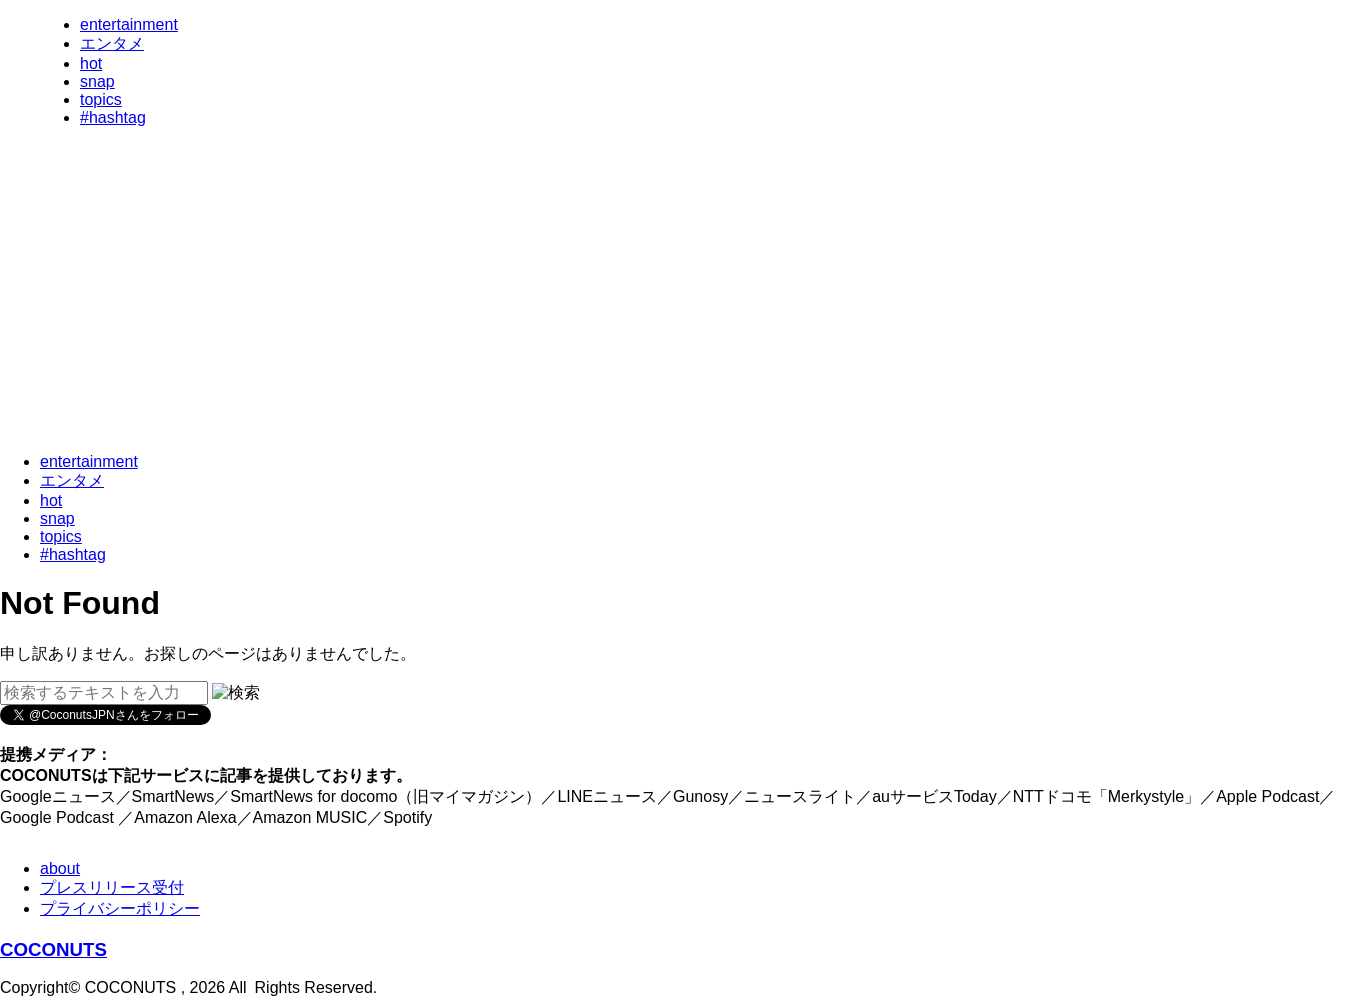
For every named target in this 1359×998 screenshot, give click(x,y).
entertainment (129, 24)
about (60, 868)
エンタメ (112, 43)
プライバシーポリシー (120, 908)
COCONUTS (53, 949)
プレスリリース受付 (112, 887)
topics (101, 99)
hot (91, 63)
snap (97, 81)
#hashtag (113, 117)
